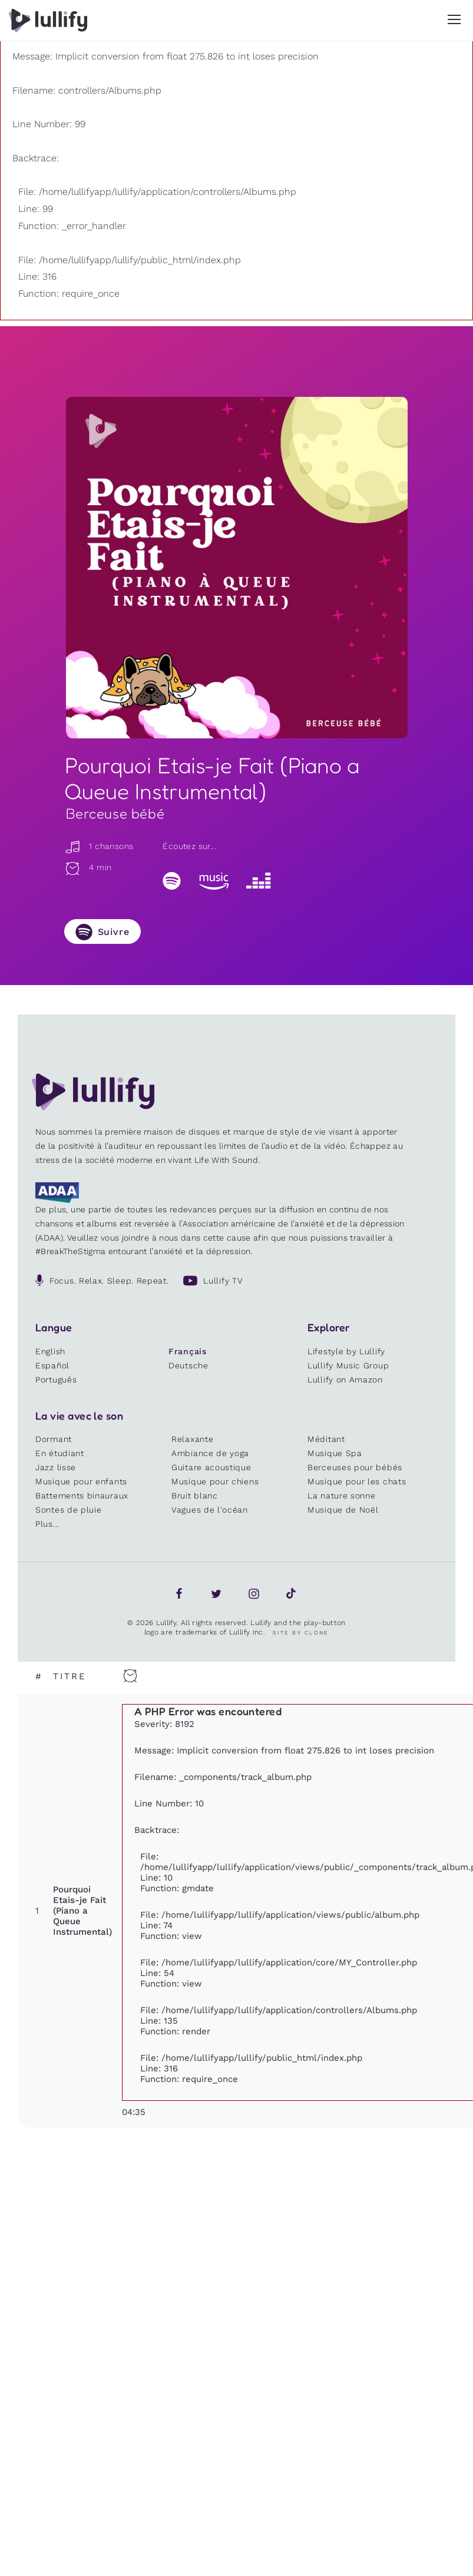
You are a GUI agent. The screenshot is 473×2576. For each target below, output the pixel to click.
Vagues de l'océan (209, 1509)
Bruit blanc (194, 1495)
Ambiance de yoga (210, 1453)
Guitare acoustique (211, 1467)
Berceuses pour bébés (354, 1467)
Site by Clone (301, 1633)
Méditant (326, 1439)
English (50, 1351)
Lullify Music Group (348, 1365)
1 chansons (99, 846)
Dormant (53, 1439)
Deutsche (188, 1365)
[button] (454, 19)
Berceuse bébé (115, 813)
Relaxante (192, 1439)
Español (52, 1365)
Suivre (114, 932)
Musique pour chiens (215, 1481)
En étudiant (59, 1453)
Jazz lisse (55, 1467)
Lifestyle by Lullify (346, 1351)
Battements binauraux (81, 1495)
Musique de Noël (343, 1509)
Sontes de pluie (68, 1509)
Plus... (47, 1524)
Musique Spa (334, 1453)
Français (187, 1351)
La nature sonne (341, 1495)
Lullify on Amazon (345, 1379)
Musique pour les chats (356, 1481)
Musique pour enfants (81, 1481)
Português (56, 1379)
